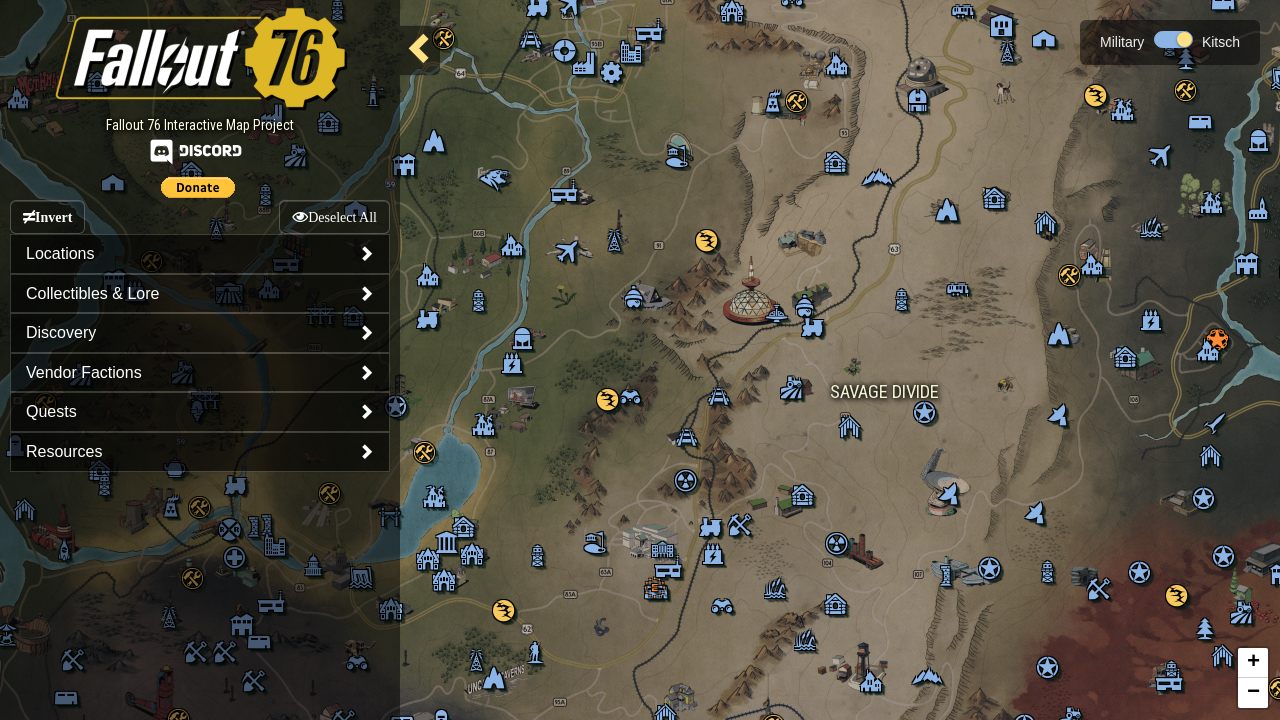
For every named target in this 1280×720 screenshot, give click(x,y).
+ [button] (1253, 663)
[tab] (200, 254)
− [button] (1253, 693)
